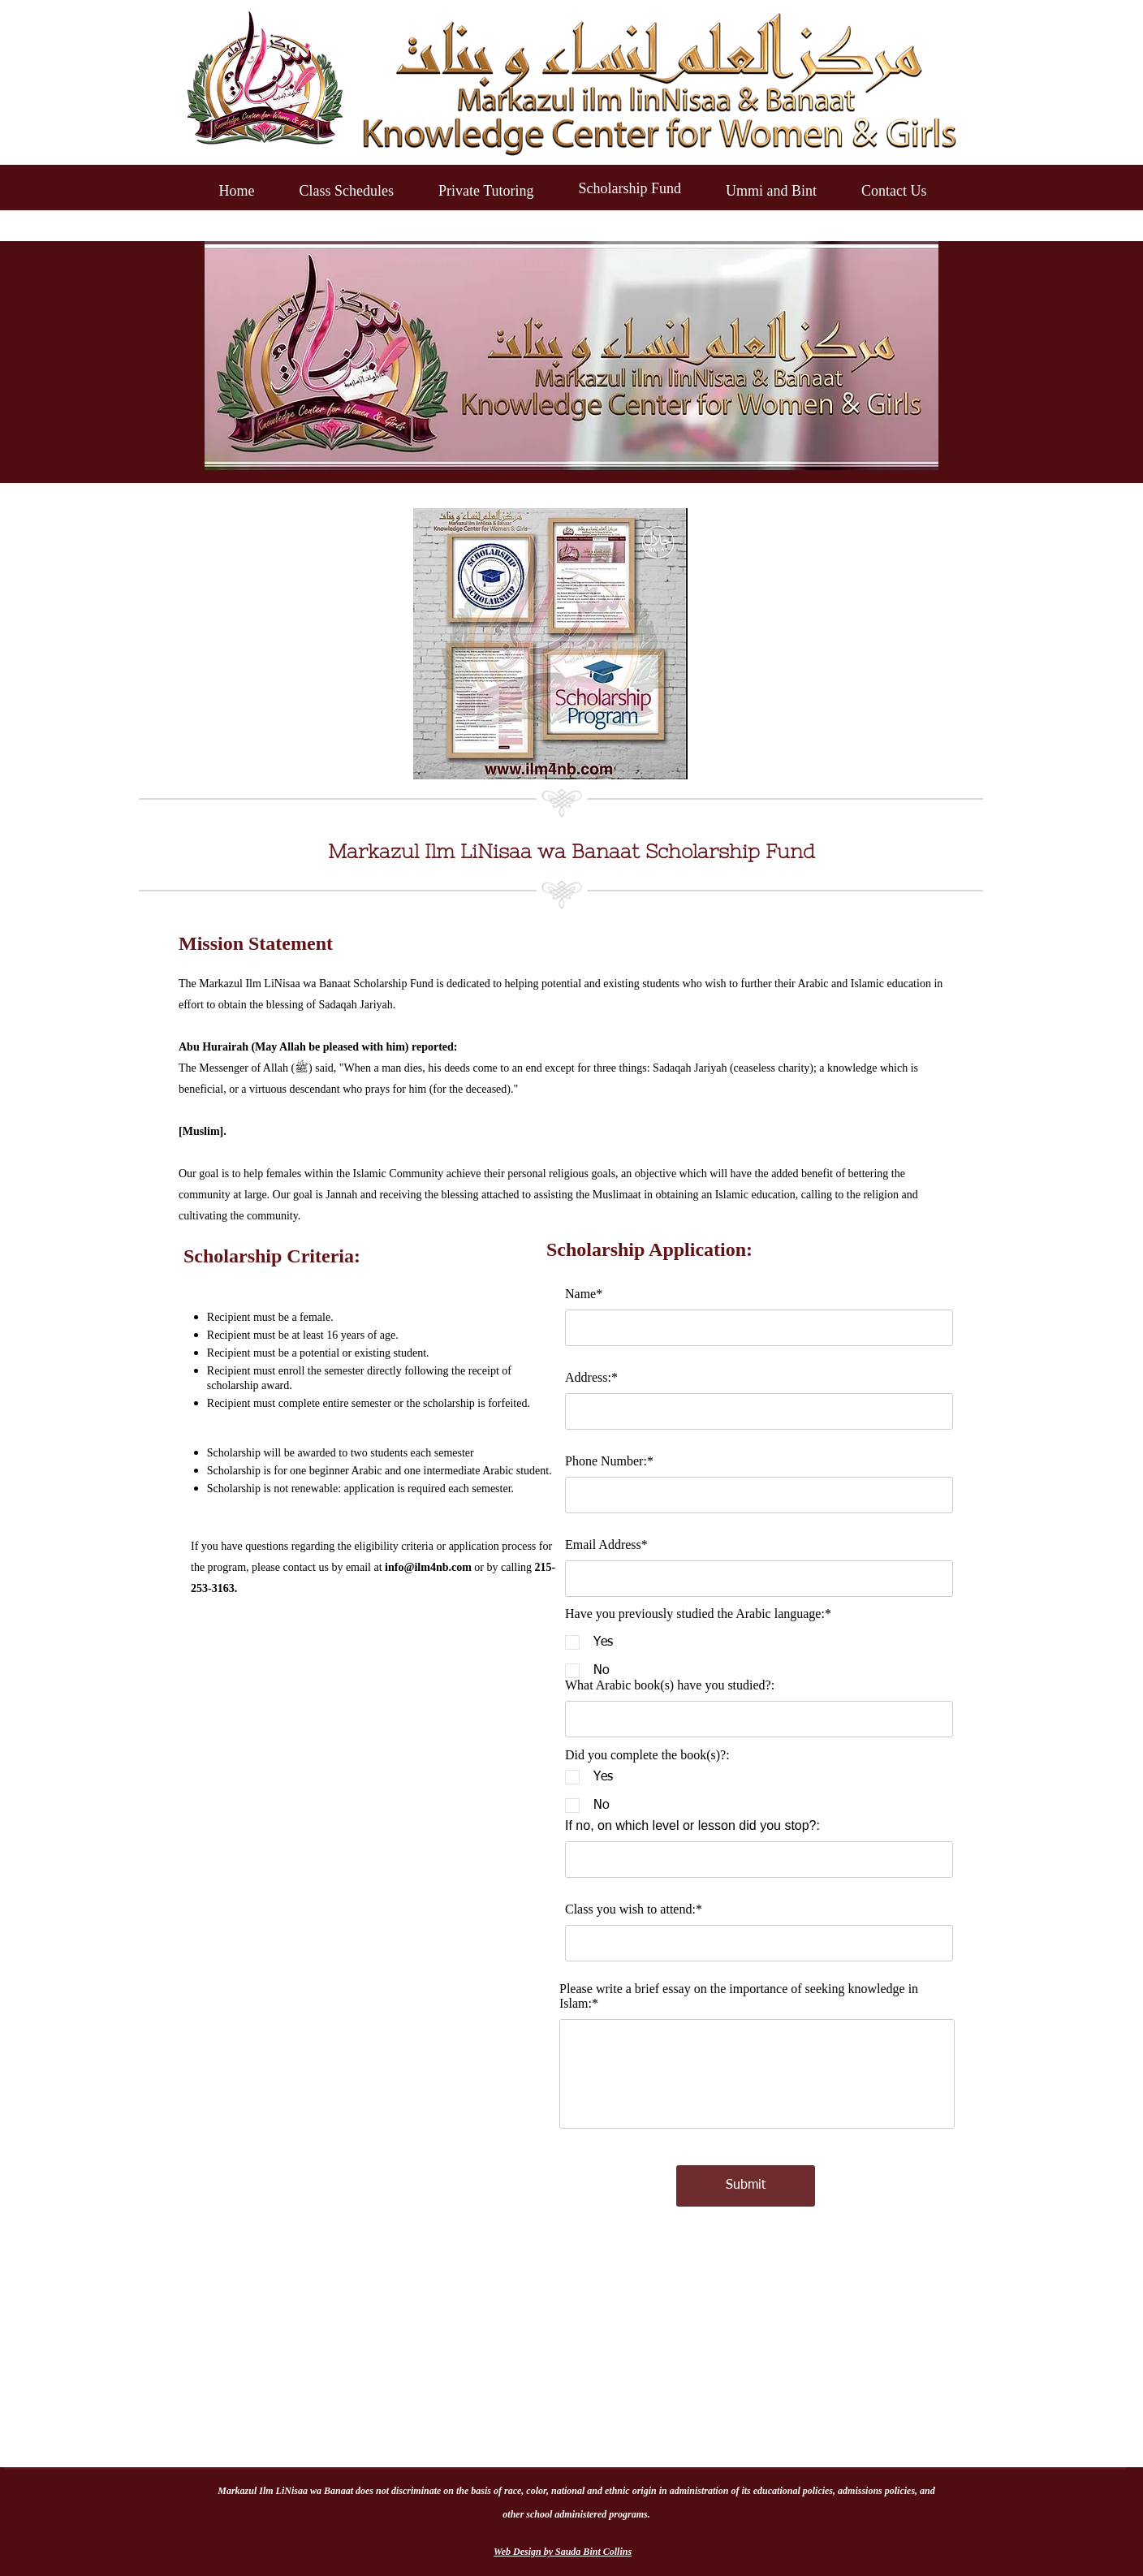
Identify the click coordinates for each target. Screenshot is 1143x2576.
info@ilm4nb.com (428, 1567)
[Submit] (745, 2186)
